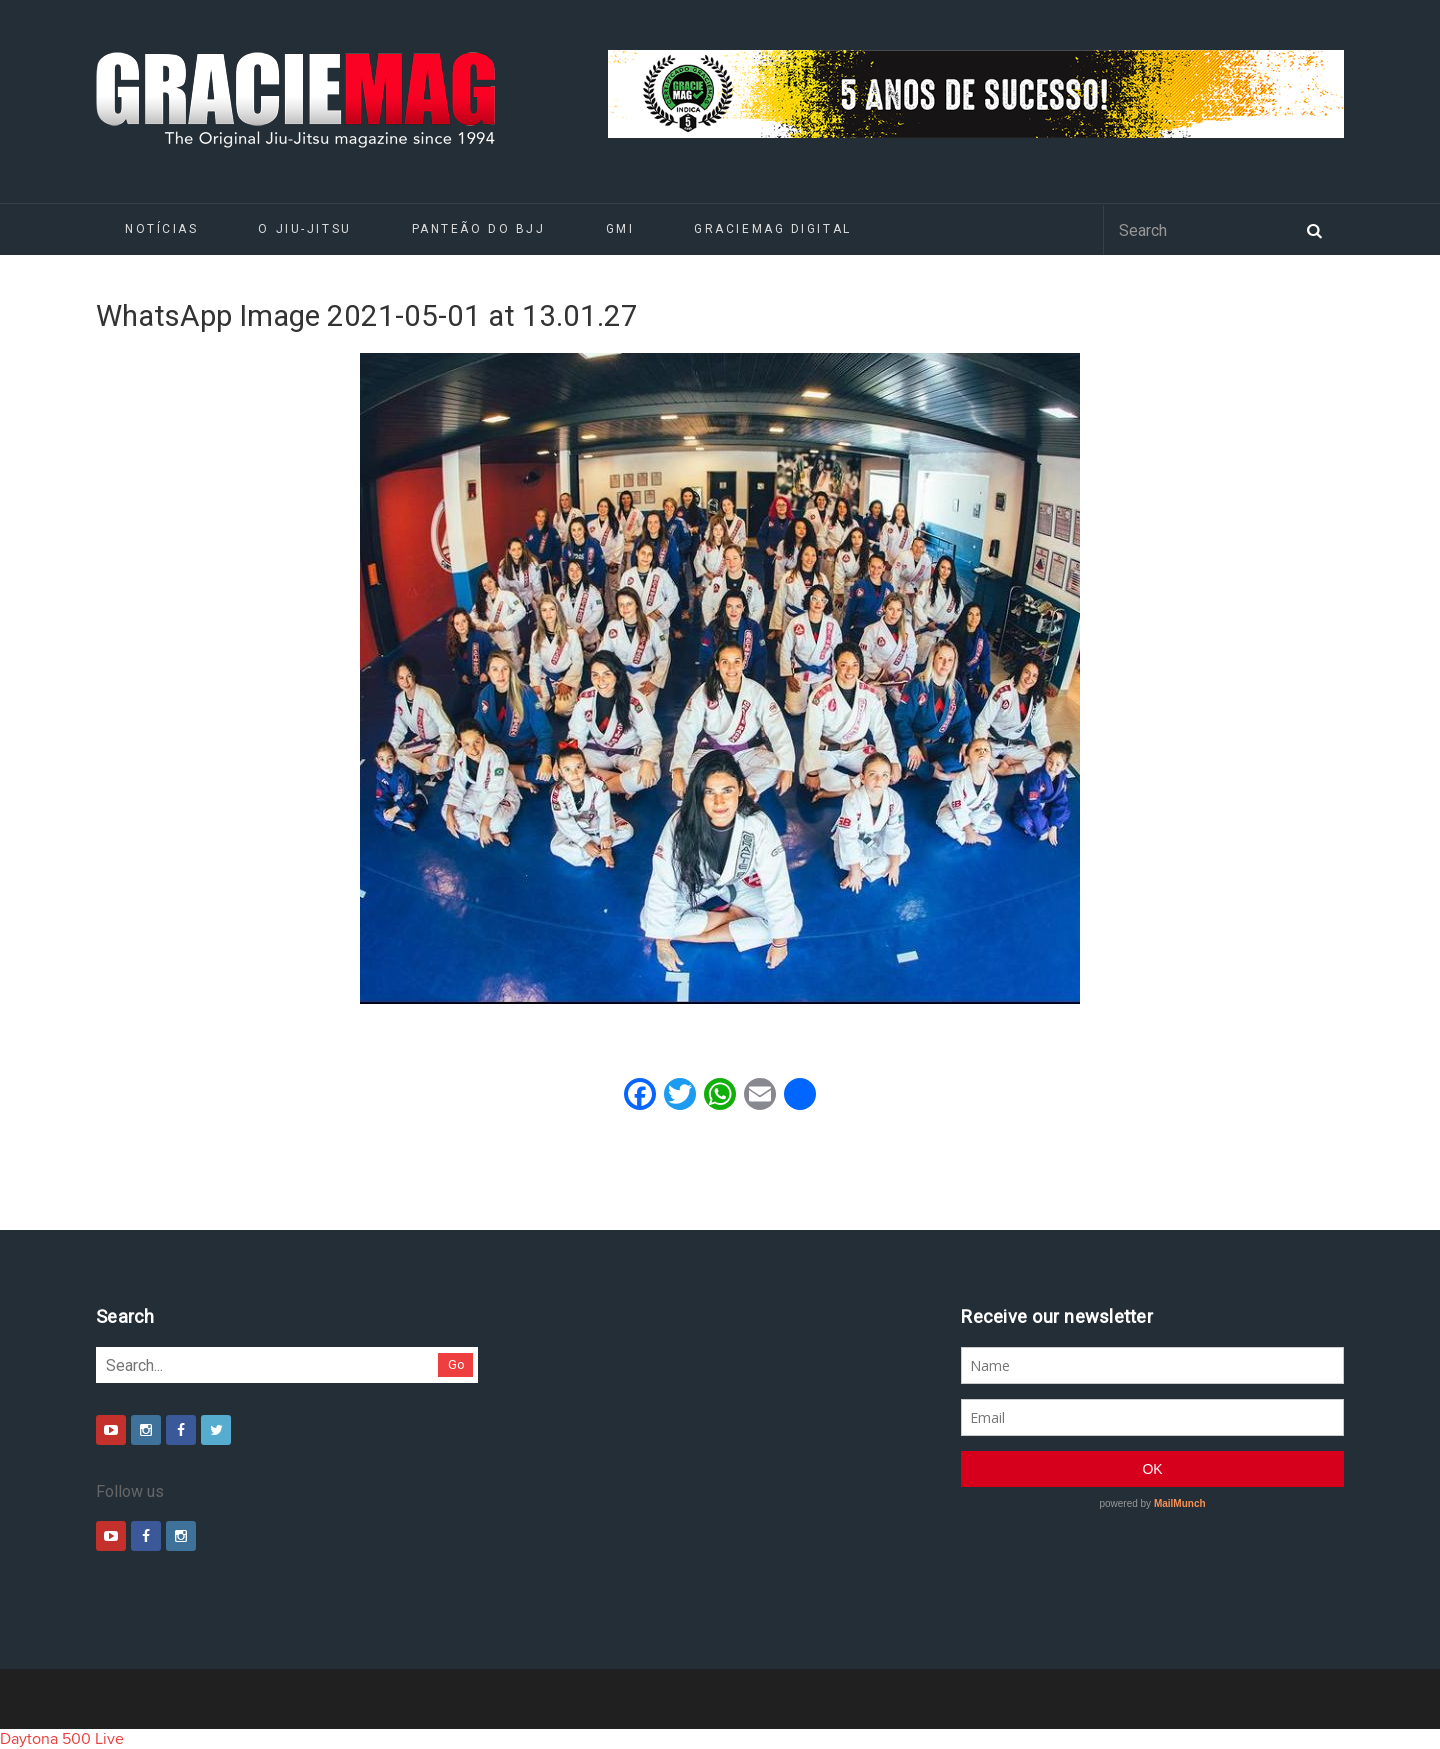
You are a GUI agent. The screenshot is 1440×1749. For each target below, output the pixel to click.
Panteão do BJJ (479, 229)
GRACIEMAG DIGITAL (773, 229)
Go (456, 1364)
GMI (620, 229)
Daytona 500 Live (62, 1739)
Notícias (161, 229)
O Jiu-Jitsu (304, 229)
